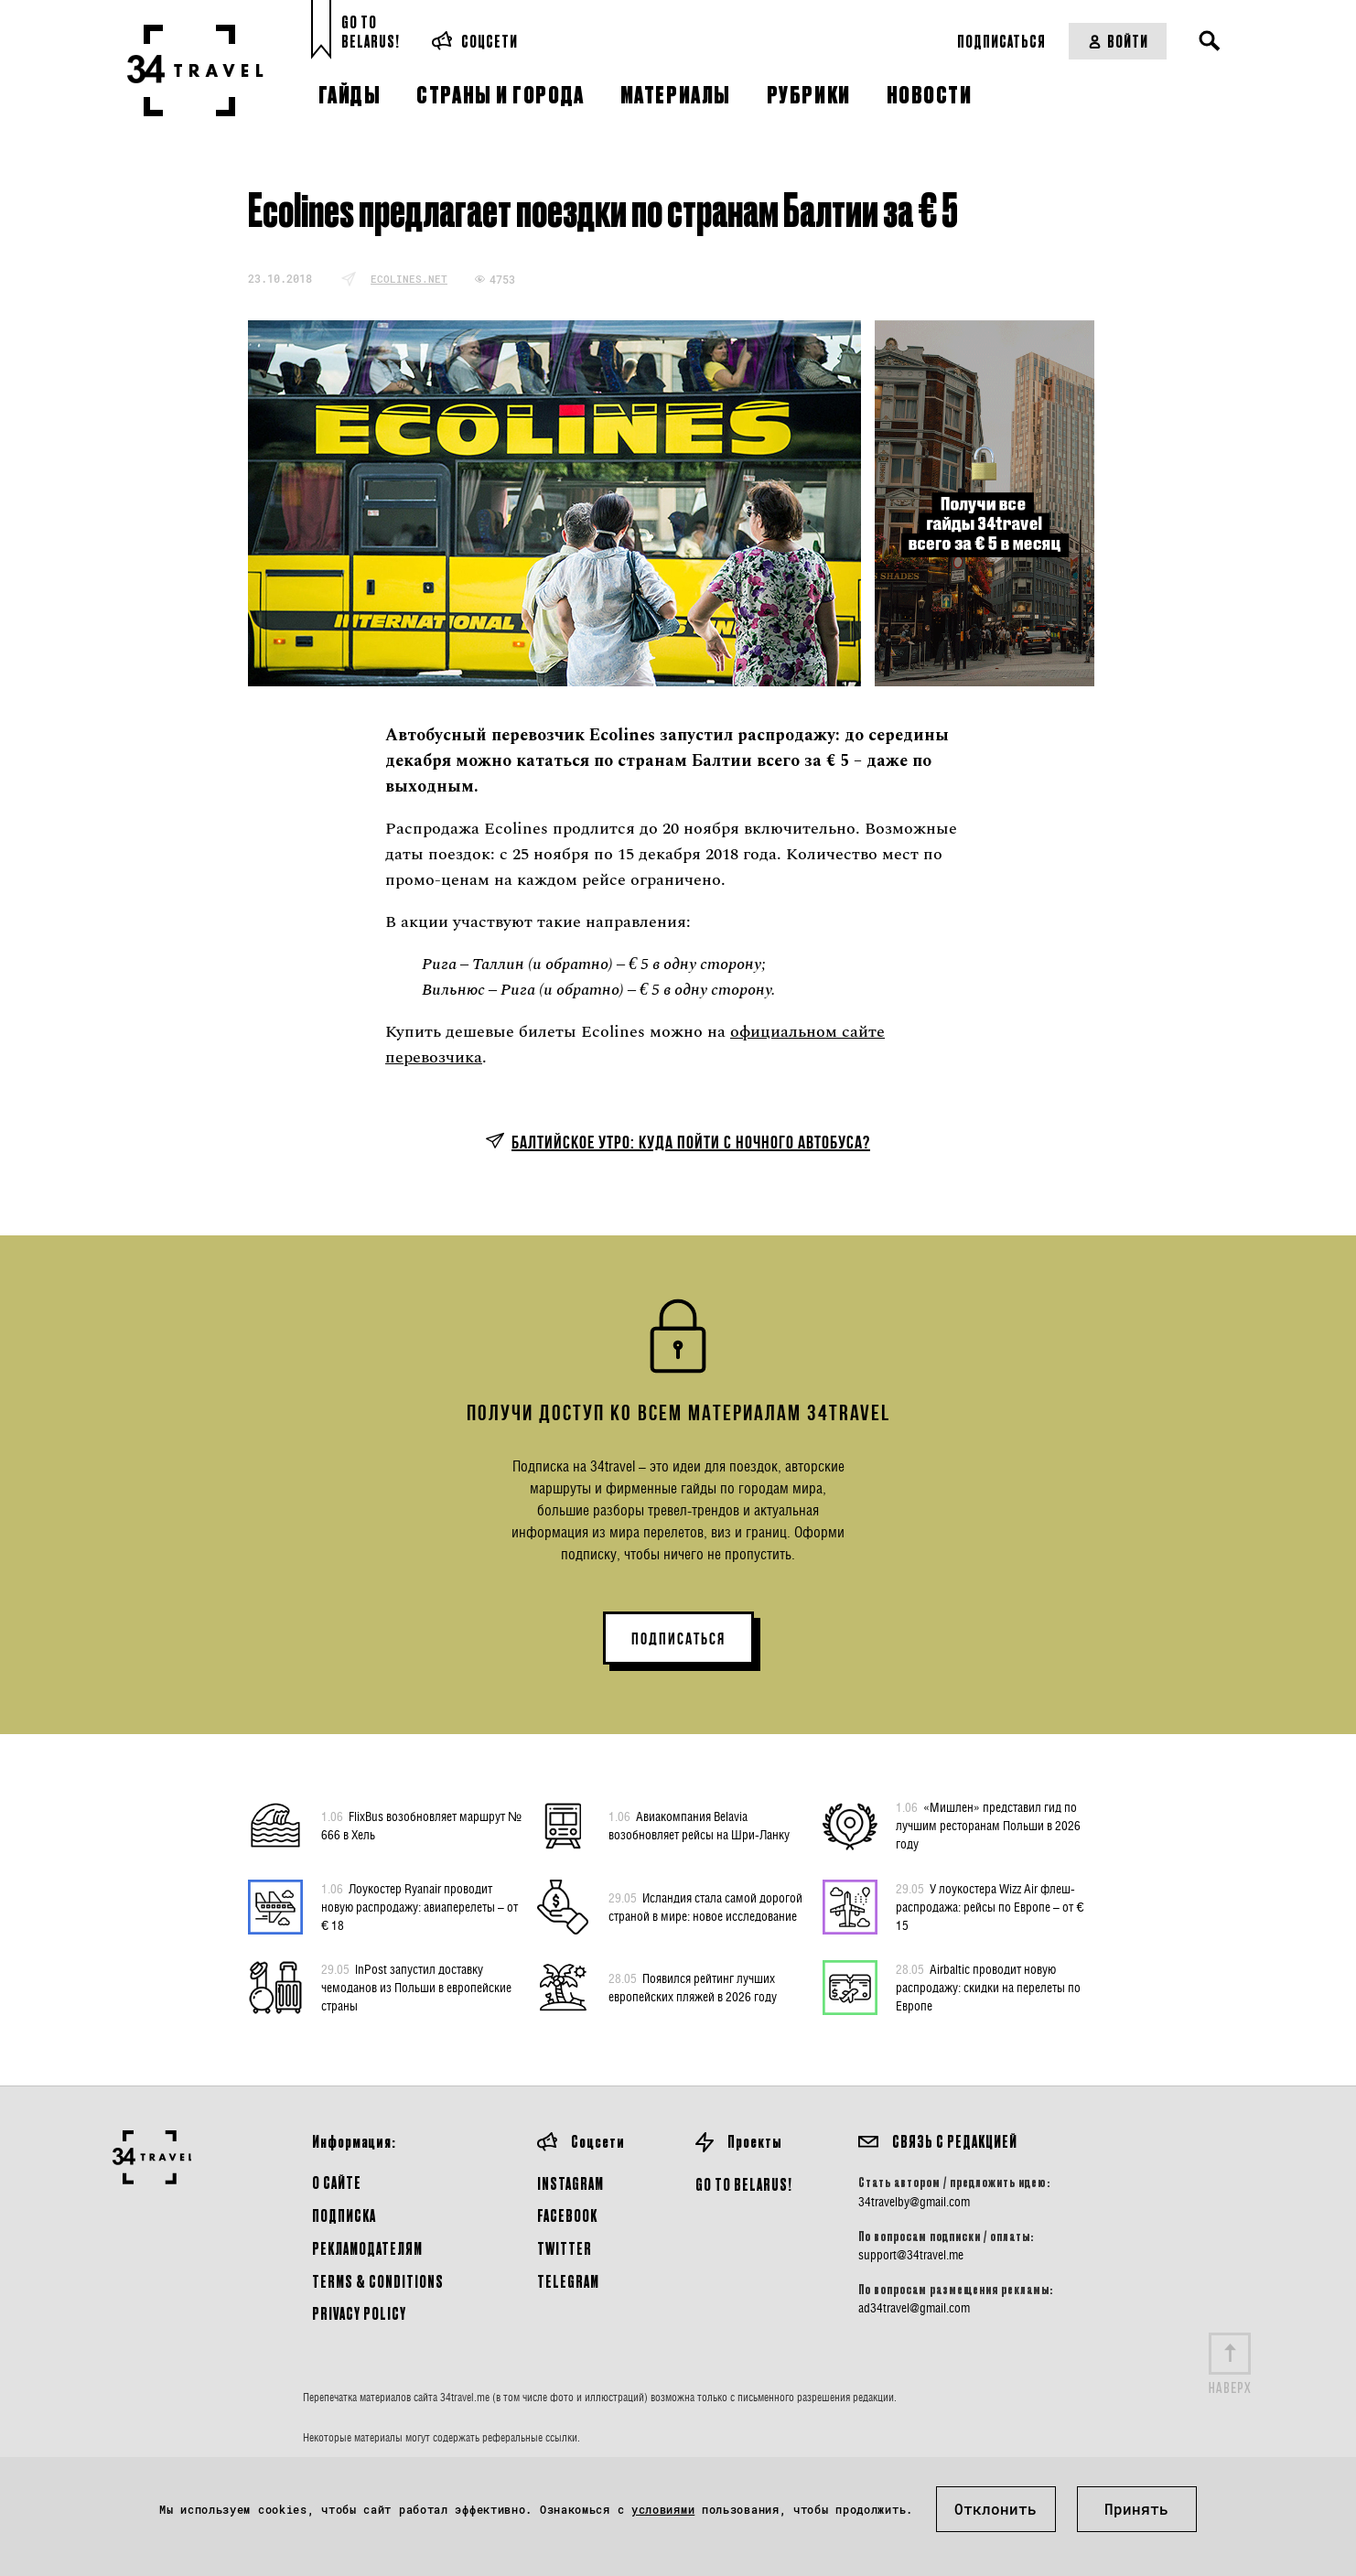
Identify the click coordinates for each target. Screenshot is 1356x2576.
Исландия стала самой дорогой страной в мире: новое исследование (705, 1906)
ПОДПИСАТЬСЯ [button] (678, 1639)
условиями (662, 2509)
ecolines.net (409, 279)
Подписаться (1001, 40)
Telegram (568, 2280)
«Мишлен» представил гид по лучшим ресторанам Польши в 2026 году (988, 1824)
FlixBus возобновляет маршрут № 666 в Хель (421, 1824)
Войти (1117, 40)
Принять (1136, 2508)
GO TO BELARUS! (743, 2183)
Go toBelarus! (370, 31)
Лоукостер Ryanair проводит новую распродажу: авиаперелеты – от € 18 (419, 1906)
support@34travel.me (910, 2254)
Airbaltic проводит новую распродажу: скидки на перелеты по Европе (988, 1986)
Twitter (564, 2247)
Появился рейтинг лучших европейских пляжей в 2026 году (692, 1986)
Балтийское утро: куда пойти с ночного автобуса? (690, 1142)
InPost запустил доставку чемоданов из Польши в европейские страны (416, 1986)
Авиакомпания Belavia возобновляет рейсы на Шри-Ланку (699, 1824)
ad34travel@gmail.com (914, 2308)
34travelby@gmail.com (914, 2201)
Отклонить (995, 2508)
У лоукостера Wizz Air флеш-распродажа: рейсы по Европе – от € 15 (989, 1906)
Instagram (570, 2182)
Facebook (567, 2215)
